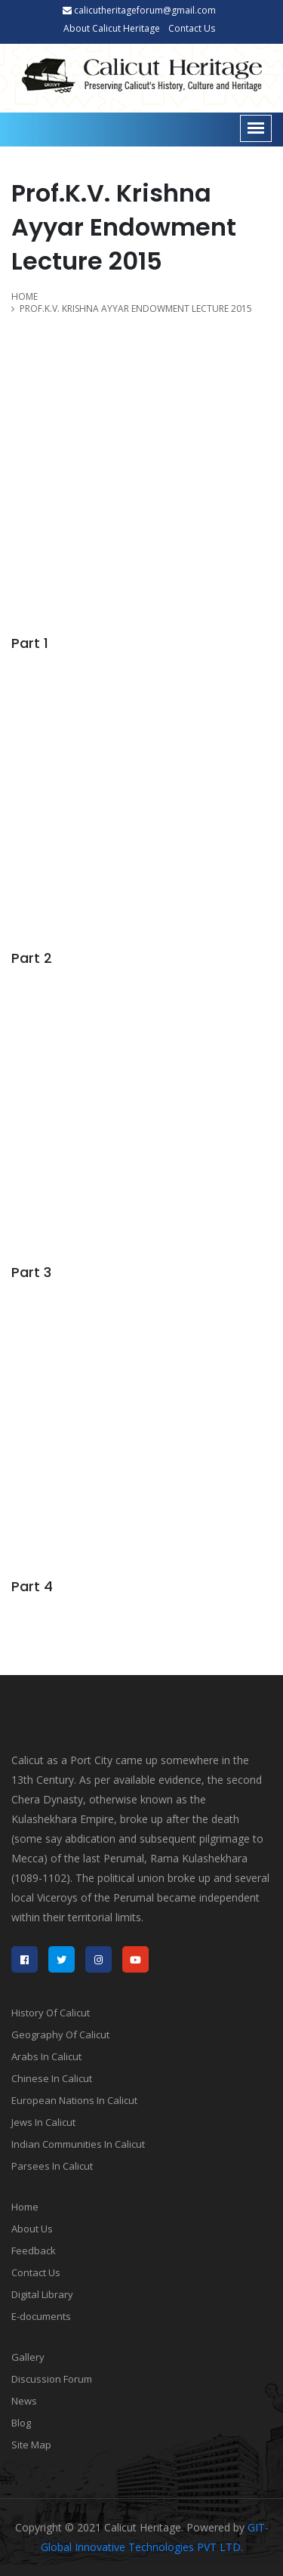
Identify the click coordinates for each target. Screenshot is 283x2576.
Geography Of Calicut (60, 2034)
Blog (21, 2422)
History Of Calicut (50, 2012)
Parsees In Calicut (52, 2166)
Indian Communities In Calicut (78, 2144)
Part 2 (31, 958)
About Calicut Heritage (111, 28)
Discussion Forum (51, 2379)
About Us (32, 2228)
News (24, 2401)
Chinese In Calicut (51, 2078)
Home (24, 2207)
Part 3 (31, 1272)
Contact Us (191, 28)
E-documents (41, 2316)
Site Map (31, 2444)
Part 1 (29, 643)
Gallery (28, 2357)
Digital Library (42, 2294)
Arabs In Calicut (46, 2056)
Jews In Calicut (43, 2122)
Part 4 (32, 1586)
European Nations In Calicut (74, 2100)
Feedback (33, 2250)
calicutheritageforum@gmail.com (139, 10)
